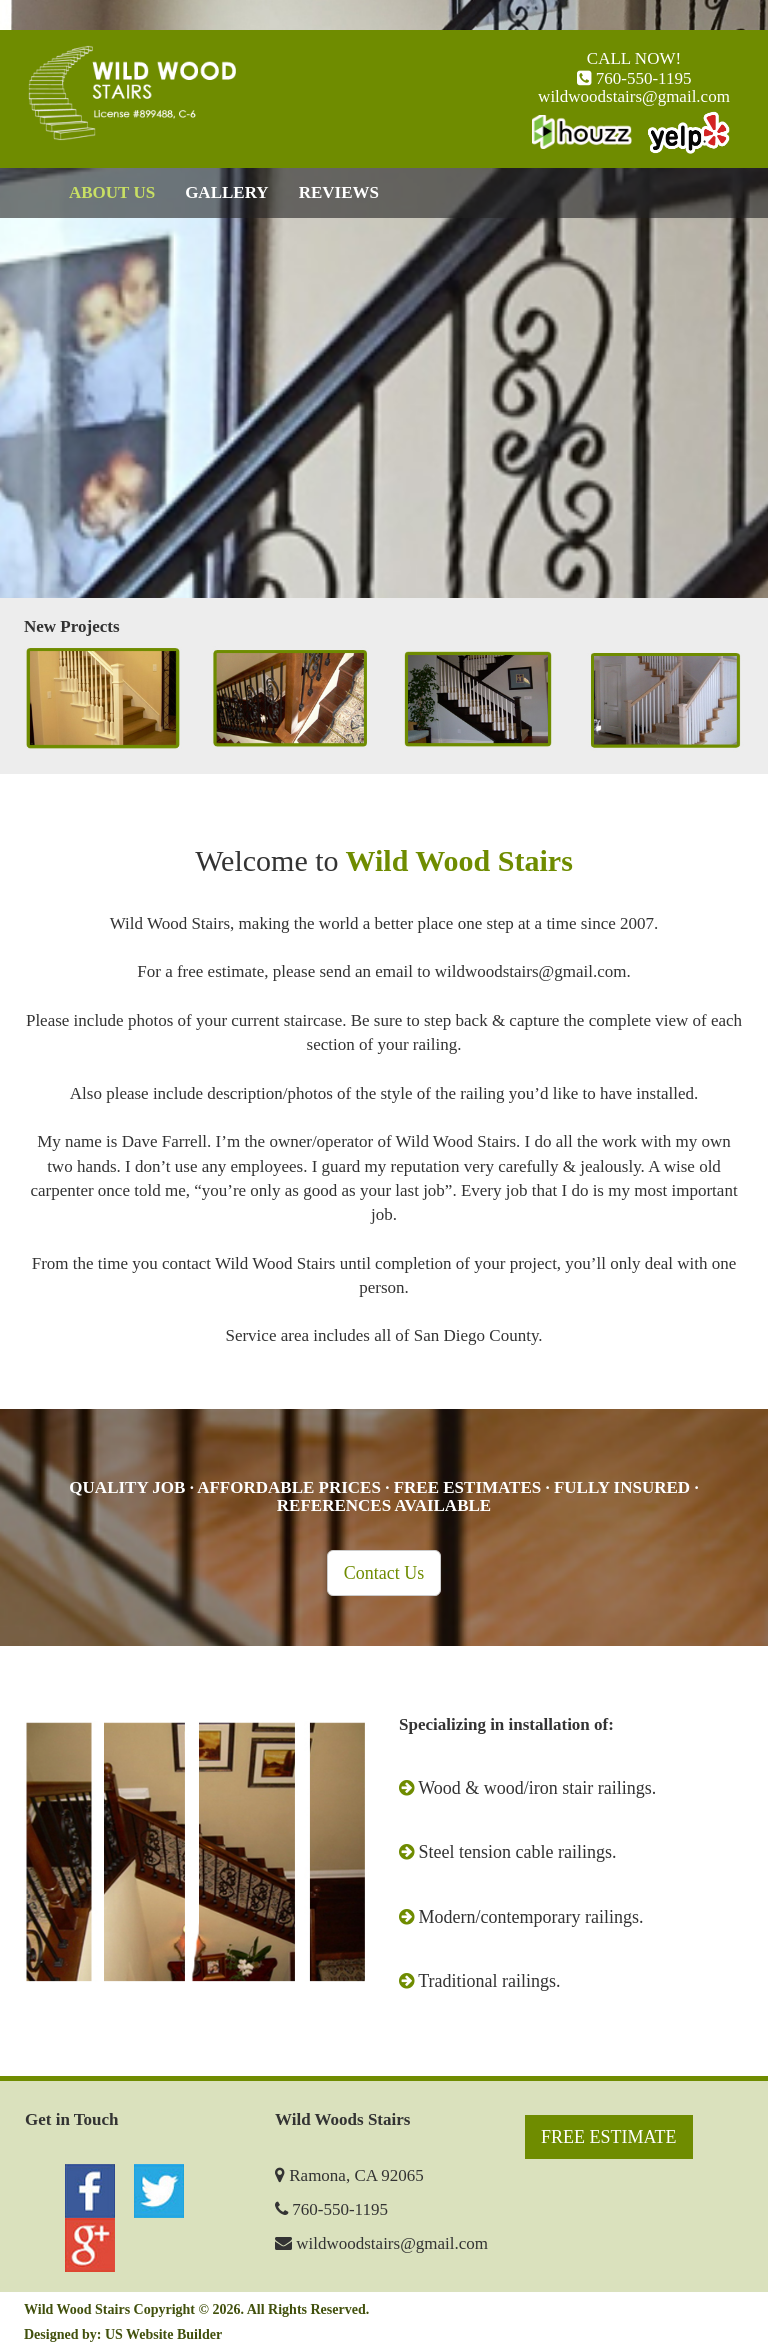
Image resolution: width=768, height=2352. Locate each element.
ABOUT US (112, 192)
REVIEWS (339, 192)
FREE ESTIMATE (609, 2137)
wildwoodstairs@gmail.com (634, 96)
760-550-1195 (642, 78)
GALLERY (226, 192)
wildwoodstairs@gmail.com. (533, 971)
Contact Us (384, 1573)
